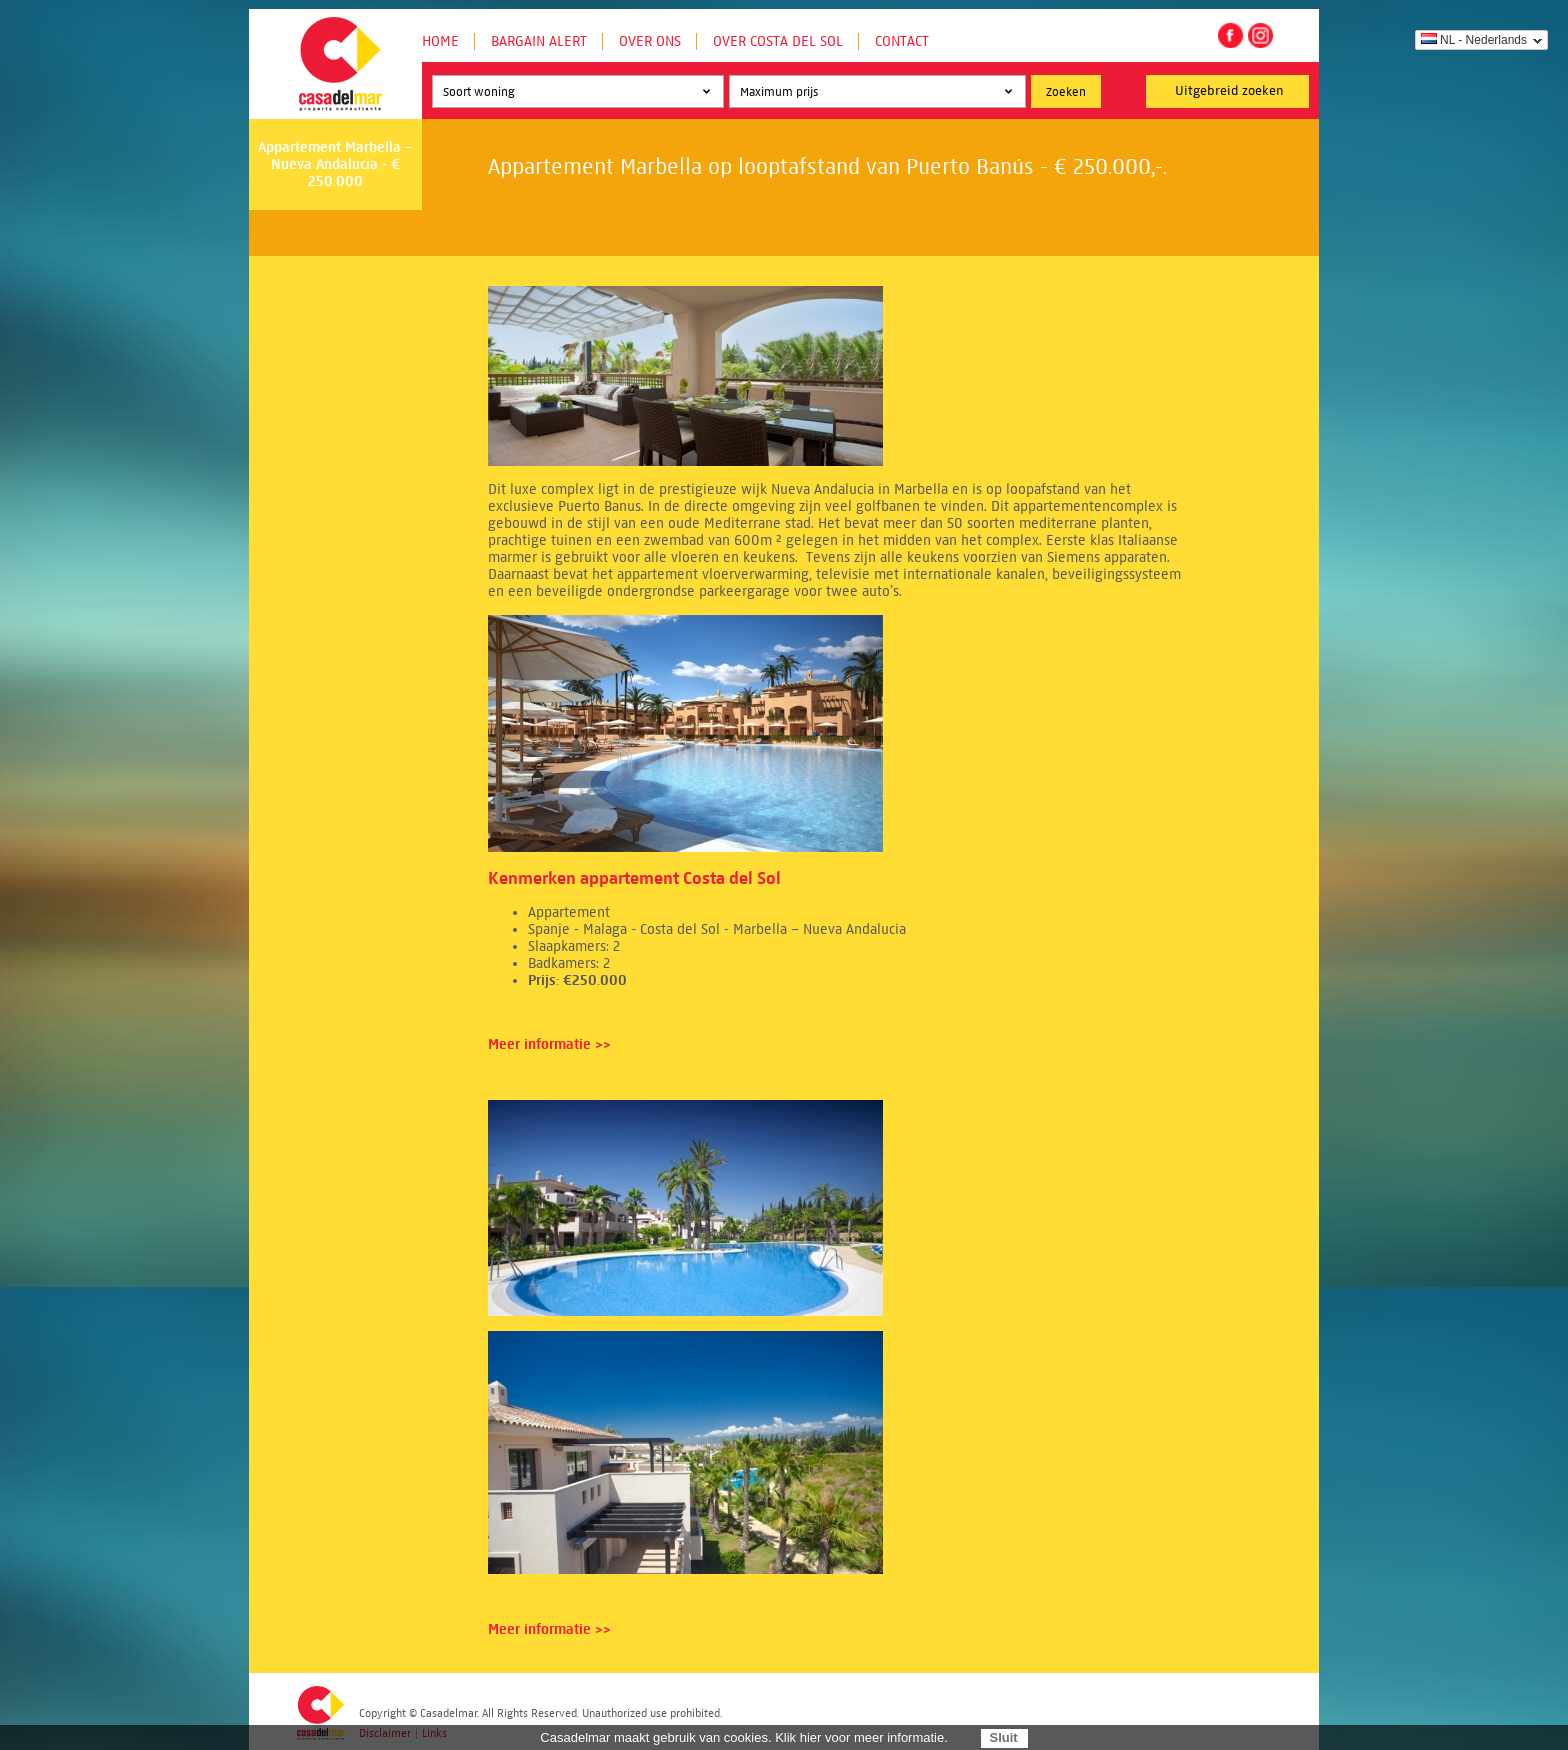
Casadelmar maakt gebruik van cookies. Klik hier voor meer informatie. (744, 1737)
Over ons (650, 41)
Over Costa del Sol (778, 41)
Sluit (1003, 1737)
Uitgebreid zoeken (1229, 91)
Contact (902, 41)
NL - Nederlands (1474, 40)
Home (440, 41)
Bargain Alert (539, 41)
